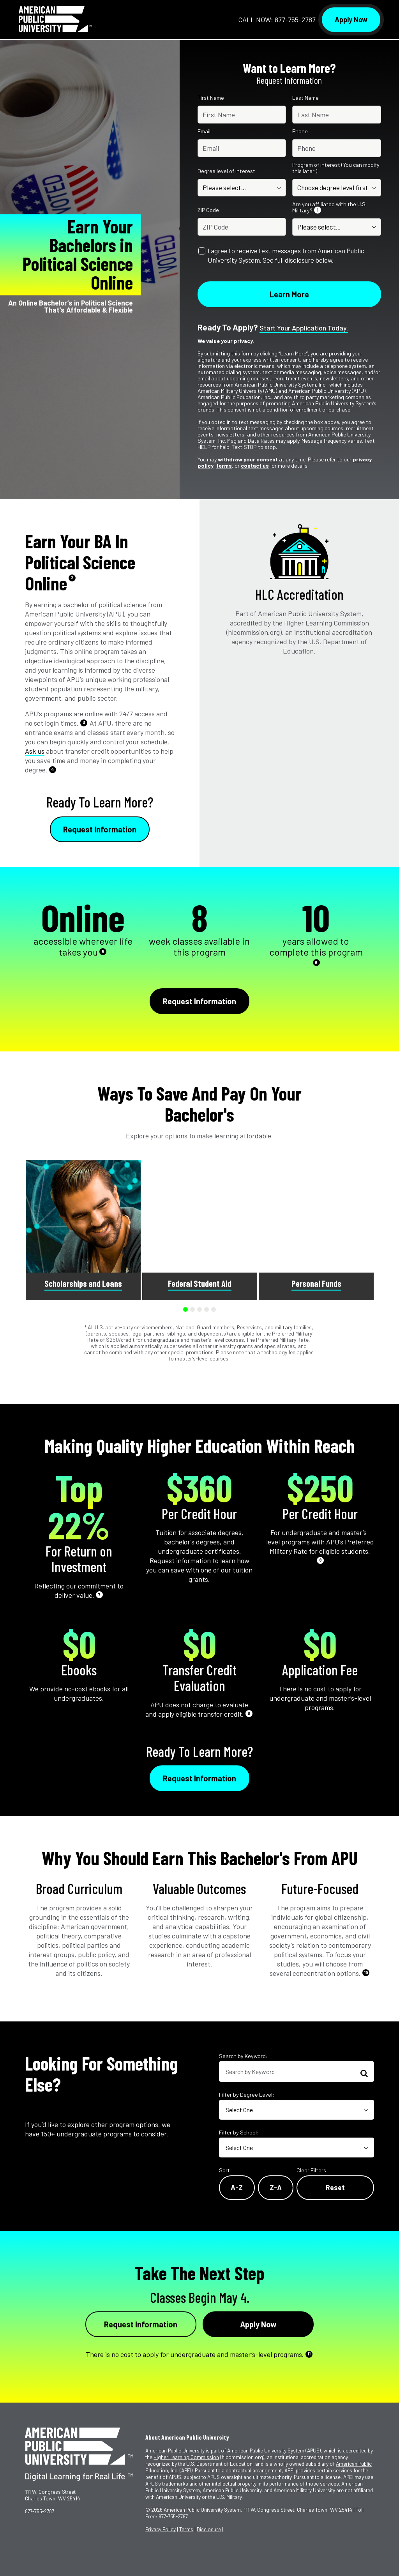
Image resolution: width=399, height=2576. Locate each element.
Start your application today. (304, 328)
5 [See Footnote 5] (103, 951)
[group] (83, 1230)
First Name (211, 98)
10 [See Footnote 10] (366, 1972)
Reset (335, 2187)
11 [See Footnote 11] (309, 2353)
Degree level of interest (226, 171)
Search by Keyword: (243, 2056)
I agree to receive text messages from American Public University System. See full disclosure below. (286, 255)
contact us (255, 465)
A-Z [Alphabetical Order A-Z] (237, 2187)
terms (224, 465)
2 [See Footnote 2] (72, 577)
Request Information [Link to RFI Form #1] (99, 829)
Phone (300, 131)
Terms (186, 2529)
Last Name (305, 98)
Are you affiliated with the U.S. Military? (329, 207)
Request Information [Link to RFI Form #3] (199, 1778)
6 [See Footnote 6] (316, 962)
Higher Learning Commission (186, 2457)
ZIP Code (208, 210)
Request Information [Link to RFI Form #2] (199, 1001)
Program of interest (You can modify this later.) (336, 168)
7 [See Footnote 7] (99, 1594)
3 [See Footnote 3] (84, 722)
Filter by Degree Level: (246, 2094)
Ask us (34, 751)
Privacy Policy (160, 2529)
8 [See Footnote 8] (320, 1559)
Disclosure (209, 2529)
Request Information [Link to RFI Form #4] (140, 2324)
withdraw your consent (248, 459)
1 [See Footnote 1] (317, 209)
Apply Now (351, 19)
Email (204, 131)
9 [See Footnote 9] (249, 1713)
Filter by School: (239, 2132)
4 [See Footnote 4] (52, 769)
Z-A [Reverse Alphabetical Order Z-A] (276, 2187)
